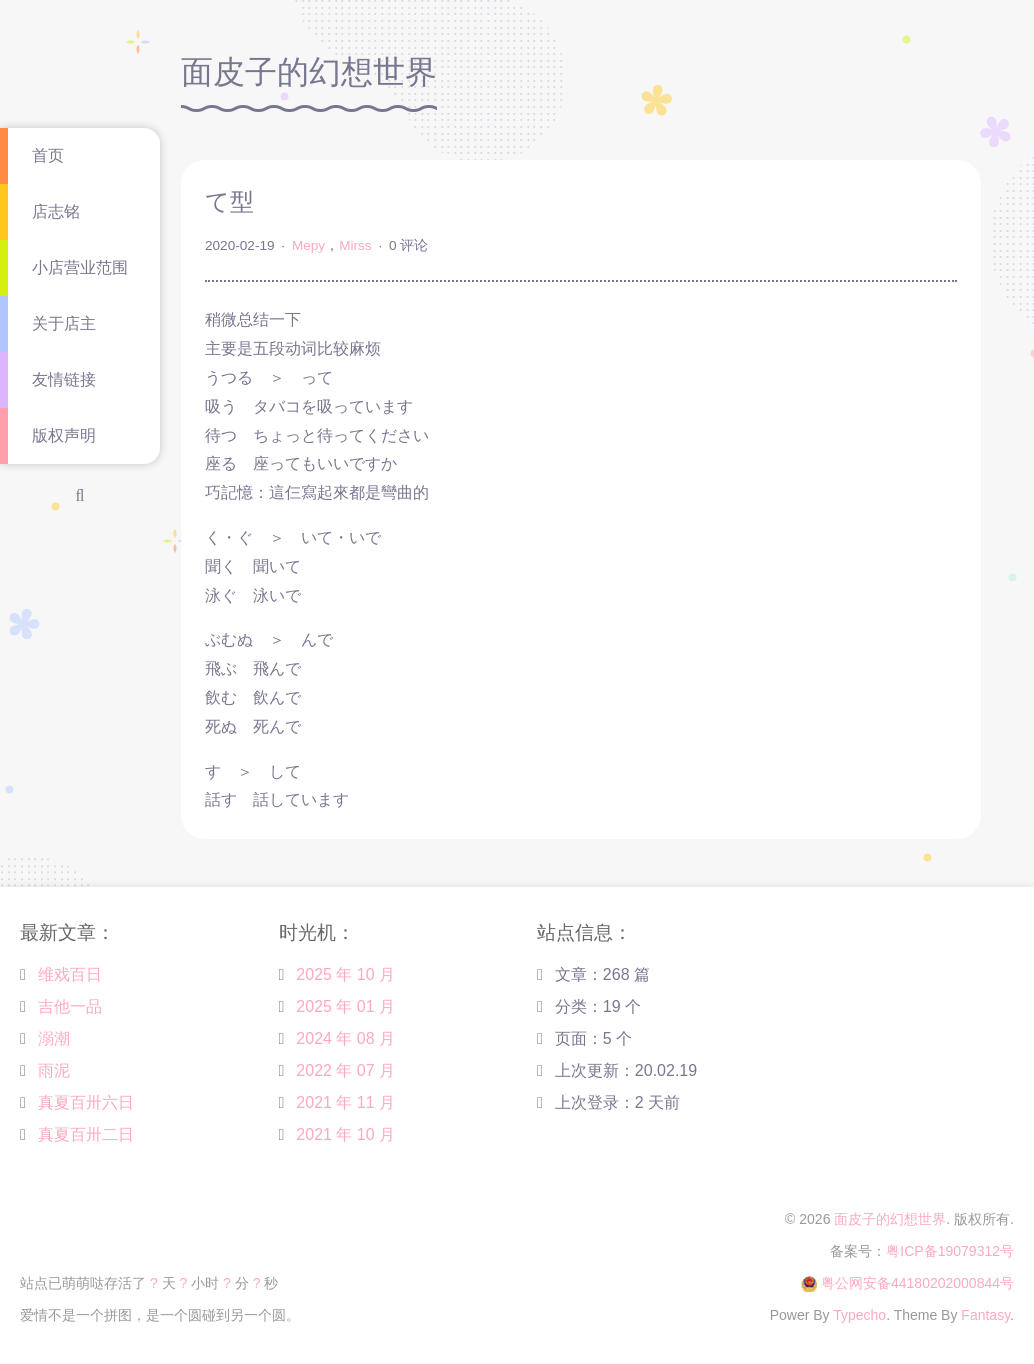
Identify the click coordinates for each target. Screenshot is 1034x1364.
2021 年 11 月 (345, 1102)
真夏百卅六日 (86, 1102)
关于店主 (64, 323)
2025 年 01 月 (345, 1006)
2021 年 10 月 (345, 1134)
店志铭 (56, 211)
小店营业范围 (80, 267)
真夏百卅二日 (86, 1134)
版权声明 (64, 435)
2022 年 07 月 (345, 1070)
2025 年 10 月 (345, 974)
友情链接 (64, 379)
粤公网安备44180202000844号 (917, 1283)
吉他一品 (70, 1006)
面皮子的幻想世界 (890, 1219)
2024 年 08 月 (345, 1038)
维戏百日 (70, 974)
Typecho (859, 1315)
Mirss (355, 245)
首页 (48, 155)
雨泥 (54, 1070)
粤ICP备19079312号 (950, 1251)
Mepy (308, 245)
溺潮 (54, 1038)
